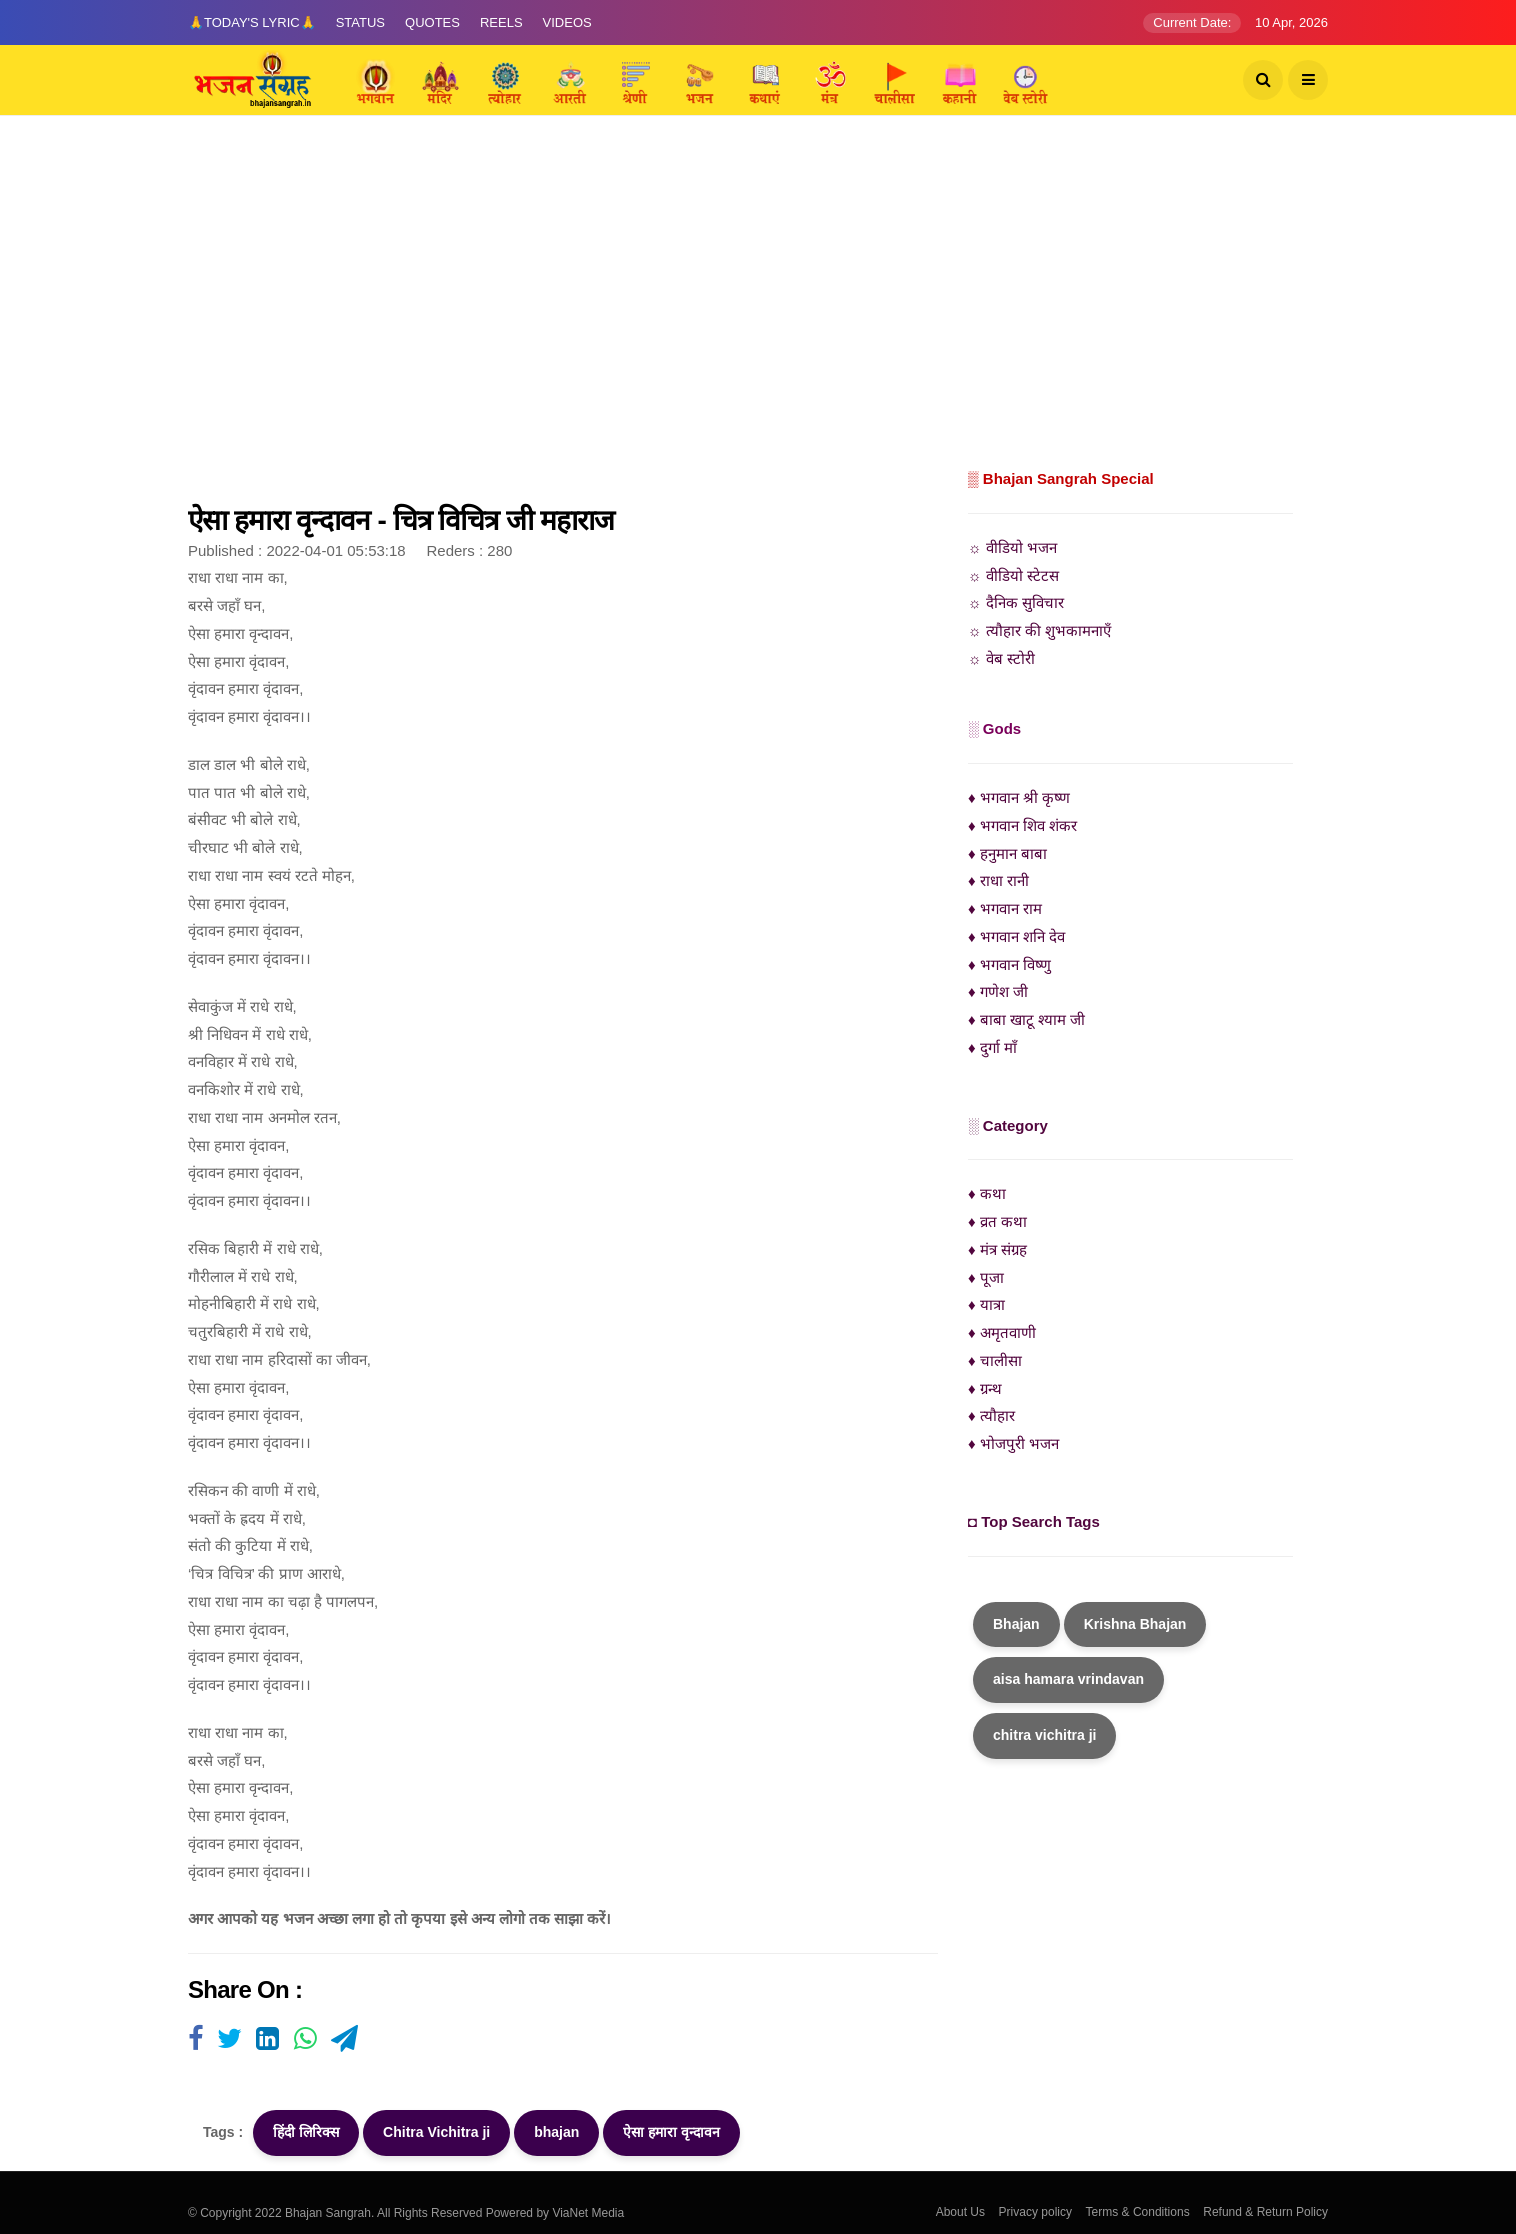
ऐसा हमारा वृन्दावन (671, 2132)
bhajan (556, 2132)
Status (360, 22)
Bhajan (1016, 1624)
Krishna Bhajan (1135, 1624)
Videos (567, 22)
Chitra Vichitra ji (436, 2132)
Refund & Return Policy (1265, 2212)
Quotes (432, 22)
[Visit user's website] (195, 2040)
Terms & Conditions (1138, 2212)
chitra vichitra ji (1044, 1735)
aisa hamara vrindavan (1068, 1679)
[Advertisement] (758, 315)
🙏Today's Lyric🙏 (252, 22)
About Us (960, 2212)
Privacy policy (1035, 2212)
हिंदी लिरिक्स (306, 2132)
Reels (501, 22)
